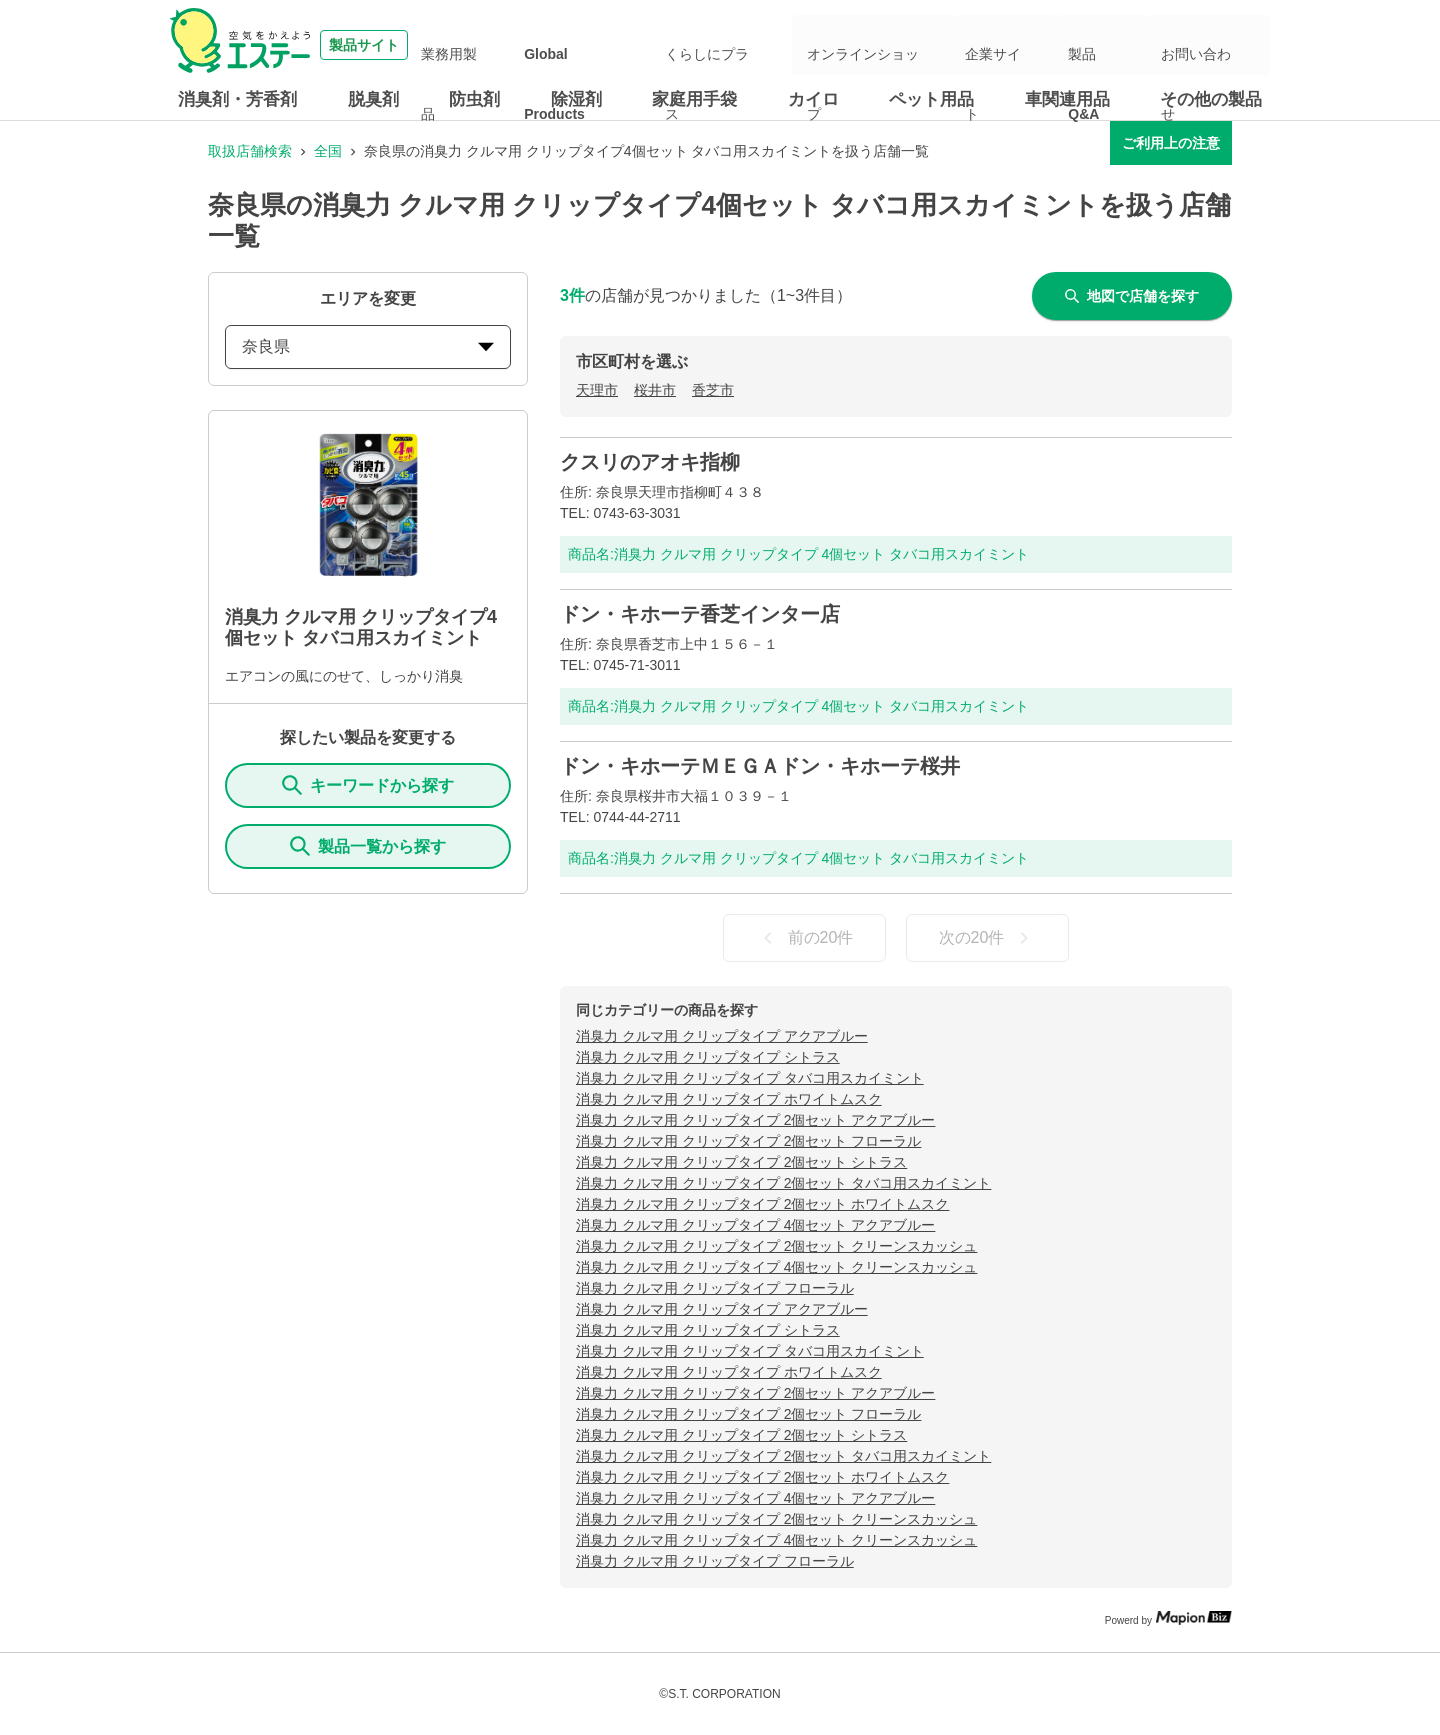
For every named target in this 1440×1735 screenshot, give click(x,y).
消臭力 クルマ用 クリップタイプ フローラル (715, 1288)
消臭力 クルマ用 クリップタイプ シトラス (708, 1057)
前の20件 (805, 938)
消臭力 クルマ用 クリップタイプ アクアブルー (722, 1036)
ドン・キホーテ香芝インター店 (700, 614)
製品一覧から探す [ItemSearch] (368, 846)
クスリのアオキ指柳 (650, 462)
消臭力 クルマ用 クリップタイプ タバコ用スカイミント (750, 1078)
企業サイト (1051, 45)
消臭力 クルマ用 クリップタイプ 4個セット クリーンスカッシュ (776, 1267)
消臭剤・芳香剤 (237, 99)
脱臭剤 (373, 99)
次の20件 (988, 938)
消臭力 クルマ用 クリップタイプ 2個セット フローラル (748, 1141)
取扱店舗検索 (250, 151)
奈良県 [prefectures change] (368, 346)
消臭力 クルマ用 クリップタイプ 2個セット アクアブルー (755, 1120)
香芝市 (713, 390)
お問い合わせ (1214, 45)
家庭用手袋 (694, 99)
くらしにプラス (799, 45)
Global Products (687, 45)
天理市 (597, 390)
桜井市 (655, 390)
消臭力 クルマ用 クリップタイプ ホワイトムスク (729, 1099)
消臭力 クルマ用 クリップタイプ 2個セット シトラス (741, 1162)
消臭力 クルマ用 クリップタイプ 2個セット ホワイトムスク (762, 1204)
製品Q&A (1129, 45)
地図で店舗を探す (1132, 296)
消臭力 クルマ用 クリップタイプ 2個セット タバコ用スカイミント (783, 1183)
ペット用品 (931, 99)
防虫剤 (474, 99)
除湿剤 (576, 99)
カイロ (813, 99)
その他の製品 (1211, 99)
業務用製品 (588, 45)
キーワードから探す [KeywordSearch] (368, 785)
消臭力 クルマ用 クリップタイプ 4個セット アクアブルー (755, 1225)
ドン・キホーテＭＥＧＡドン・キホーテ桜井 (760, 766)
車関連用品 (1067, 99)
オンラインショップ (939, 45)
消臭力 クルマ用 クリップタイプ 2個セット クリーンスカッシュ (776, 1246)
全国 (328, 151)
